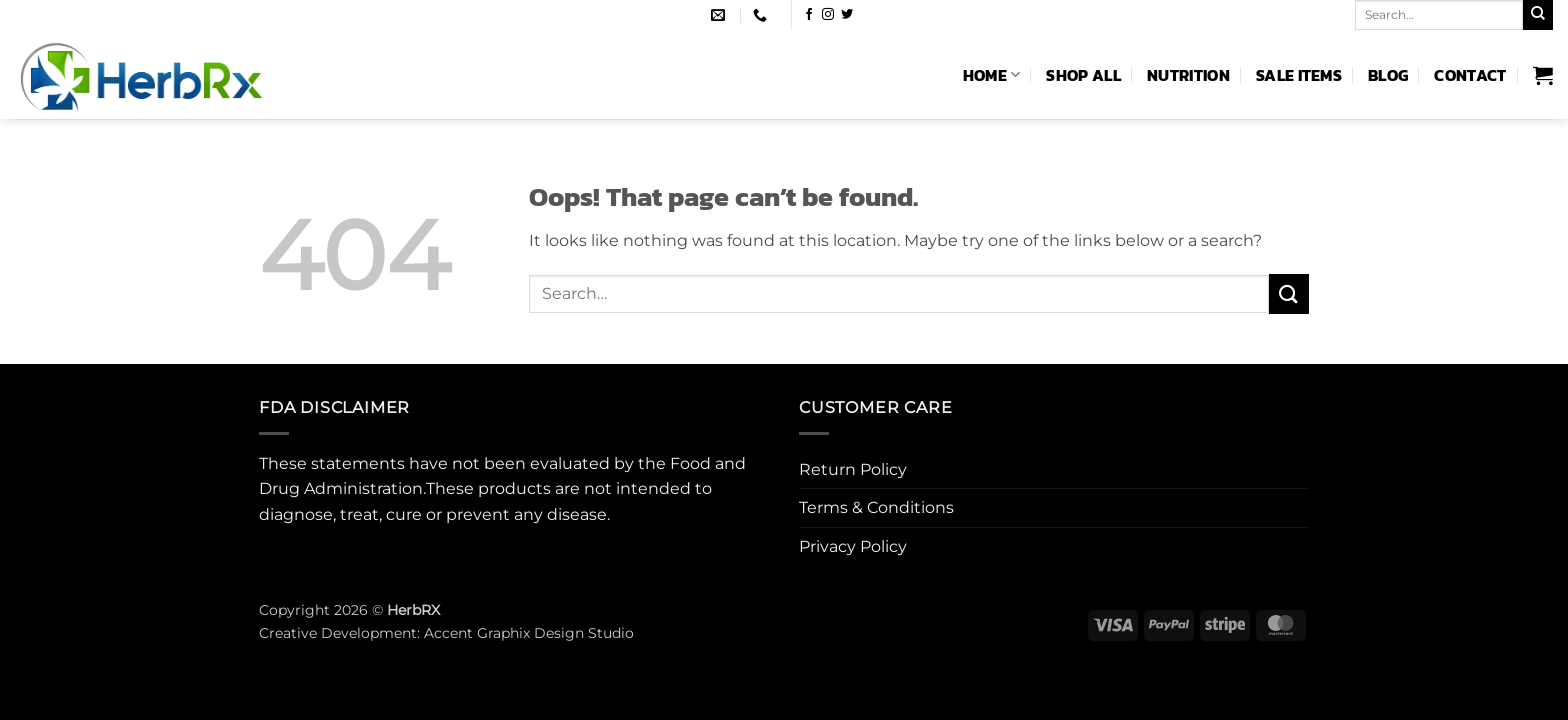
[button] (1543, 75)
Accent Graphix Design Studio (529, 633)
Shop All (1083, 75)
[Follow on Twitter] (847, 15)
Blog (1388, 75)
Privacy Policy (853, 546)
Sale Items (1299, 75)
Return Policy (853, 469)
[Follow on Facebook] (809, 15)
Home (992, 75)
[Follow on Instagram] (828, 15)
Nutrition (1188, 75)
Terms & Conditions (876, 507)
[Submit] (1538, 15)
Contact (1470, 75)
